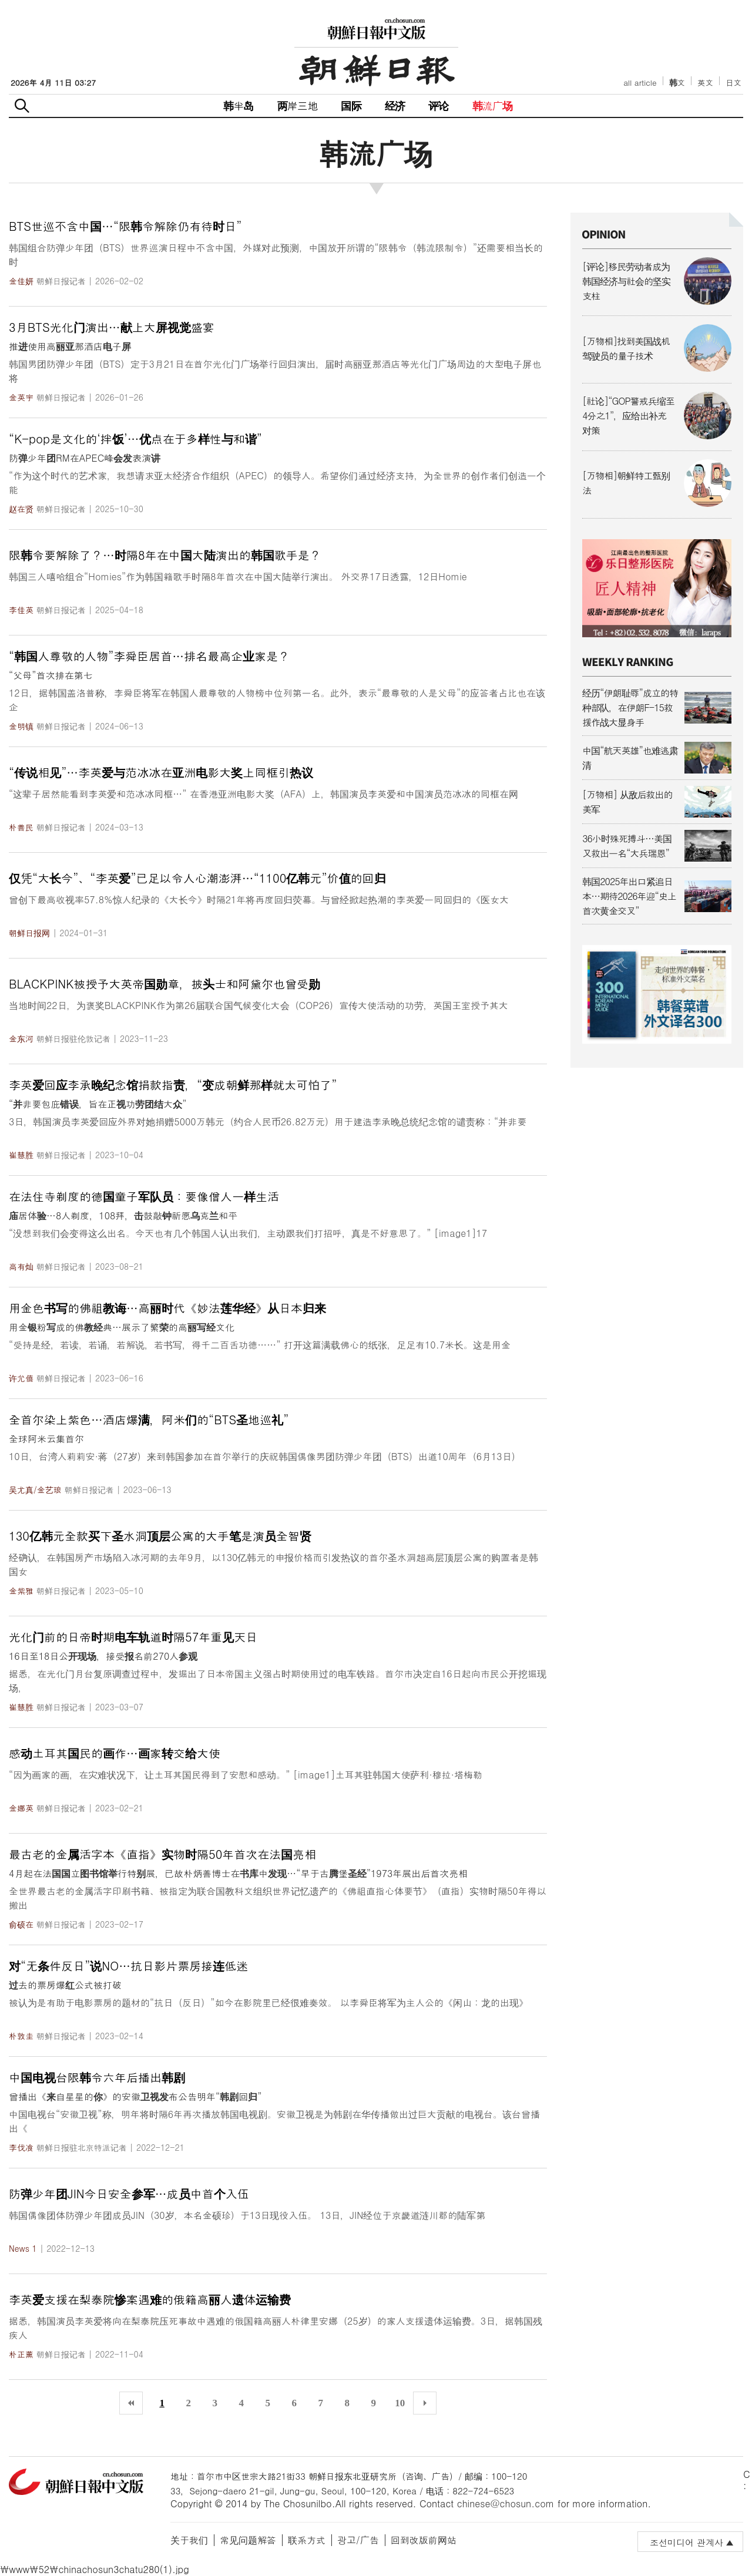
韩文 (677, 82)
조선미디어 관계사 (686, 2542)
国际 (351, 105)
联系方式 (306, 2540)
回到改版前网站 (423, 2540)
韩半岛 (238, 105)
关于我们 (189, 2540)
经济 (395, 105)
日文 (733, 82)
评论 (438, 105)
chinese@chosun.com (506, 2503)
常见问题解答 (248, 2540)
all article (639, 82)
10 (400, 2403)
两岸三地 (297, 105)
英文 (705, 82)
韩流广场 (492, 105)
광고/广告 (358, 2540)
